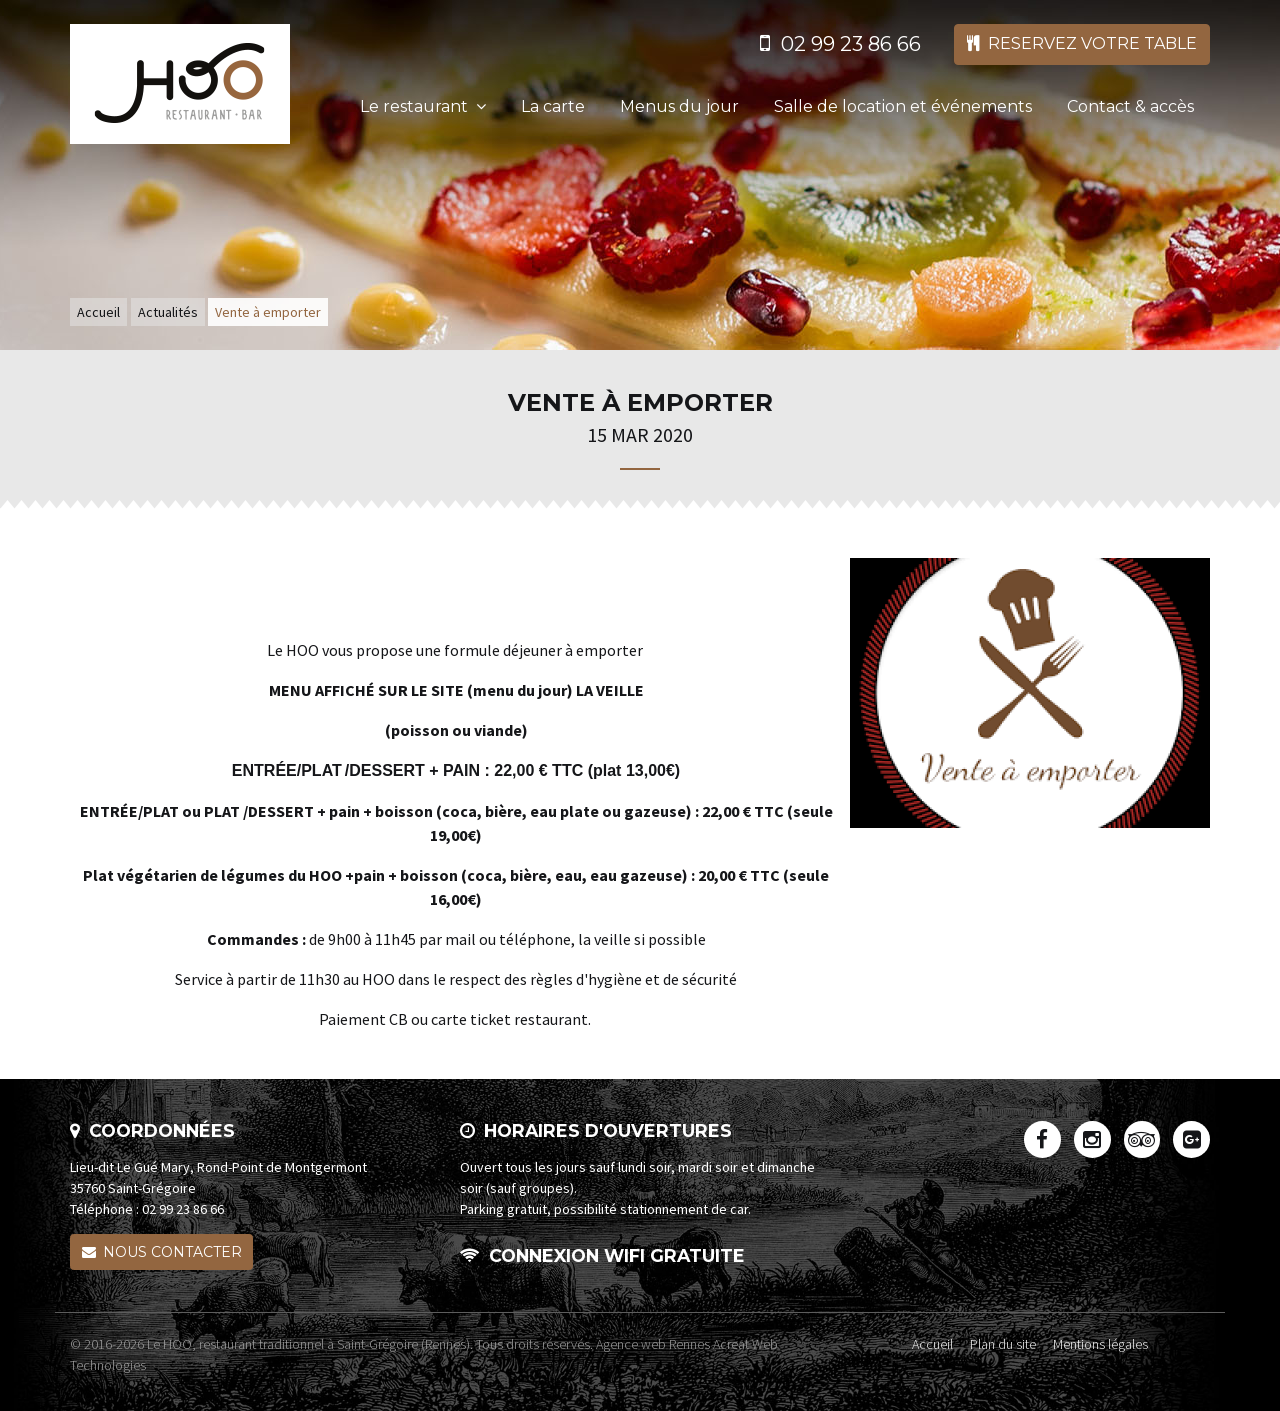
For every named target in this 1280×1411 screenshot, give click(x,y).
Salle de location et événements (903, 106)
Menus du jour (679, 106)
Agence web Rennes (653, 1344)
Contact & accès (1130, 106)
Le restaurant (423, 106)
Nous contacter (162, 1252)
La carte (553, 106)
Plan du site (1003, 1344)
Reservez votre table (1082, 43)
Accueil (98, 312)
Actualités (168, 312)
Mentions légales (1100, 1344)
